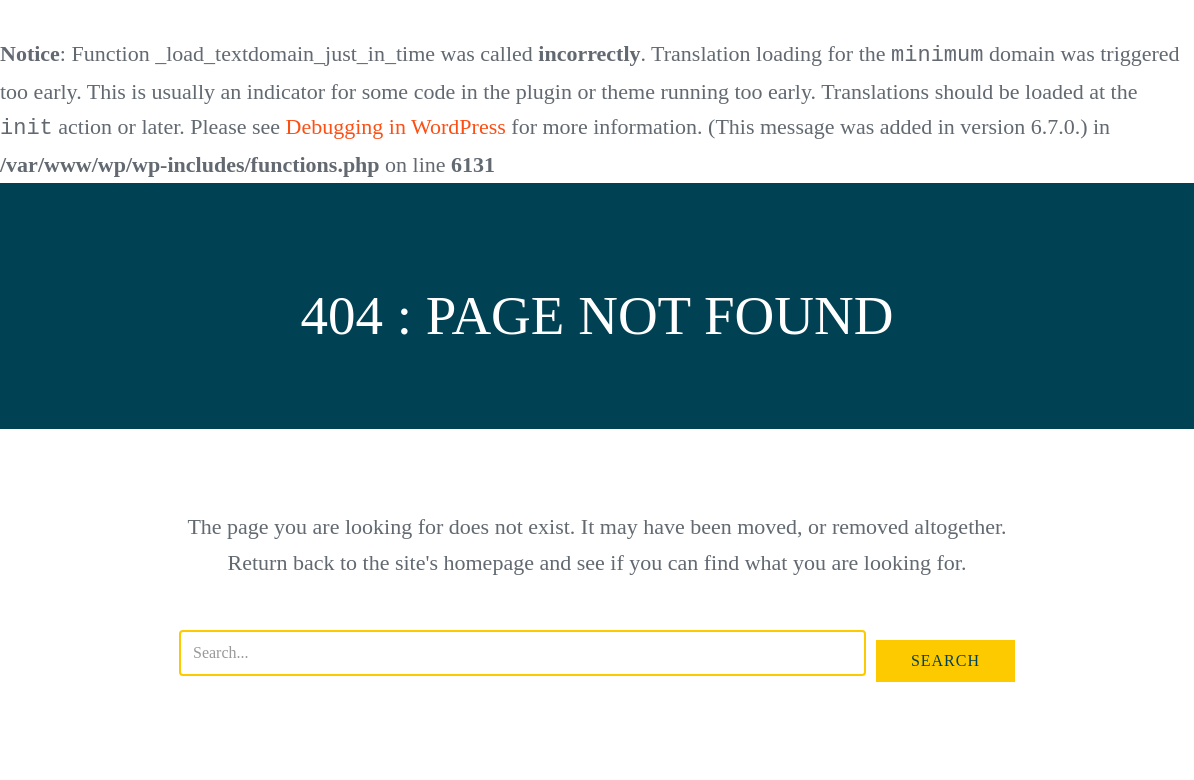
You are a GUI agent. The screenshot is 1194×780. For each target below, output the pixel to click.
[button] (945, 659)
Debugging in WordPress (396, 126)
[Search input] (522, 651)
